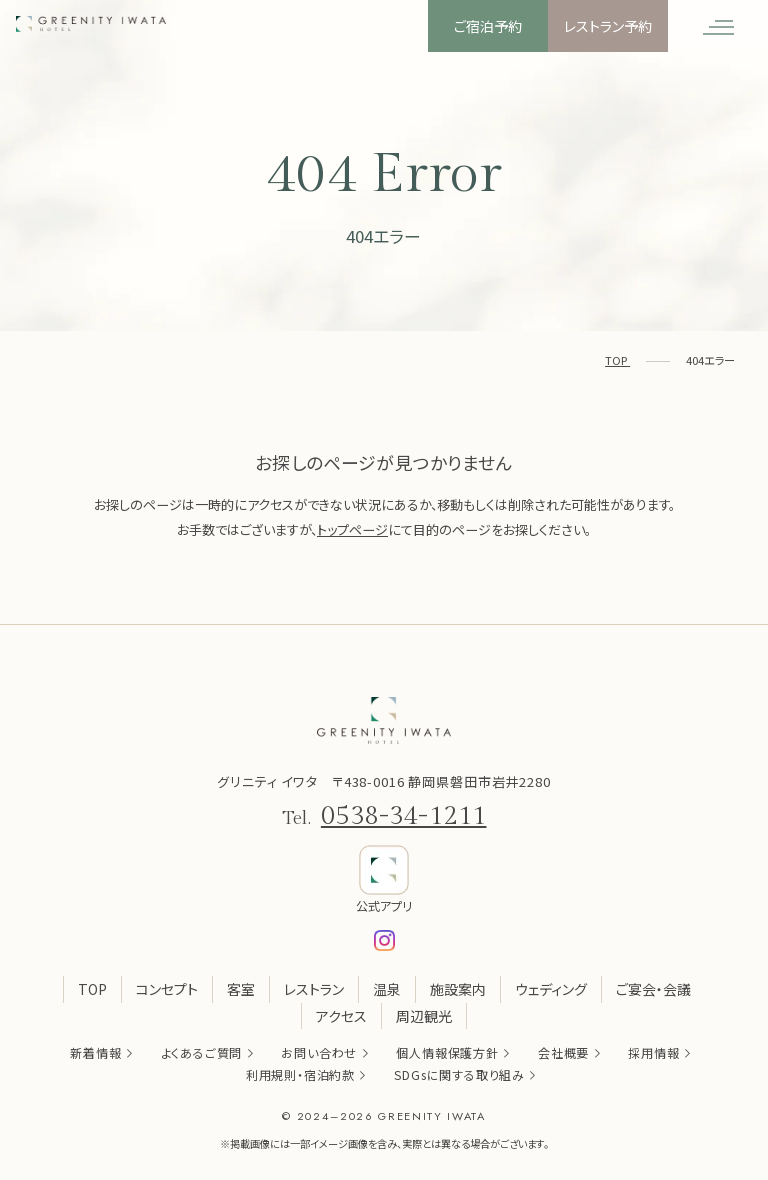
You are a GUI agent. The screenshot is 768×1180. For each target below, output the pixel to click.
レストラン (314, 989)
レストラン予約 (608, 26)
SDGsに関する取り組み (459, 1074)
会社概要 (563, 1052)
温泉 (387, 989)
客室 (241, 989)
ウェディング (551, 989)
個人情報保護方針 (447, 1052)
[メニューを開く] (718, 26)
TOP (92, 989)
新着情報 (95, 1052)
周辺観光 (424, 1016)
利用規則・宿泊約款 (300, 1074)
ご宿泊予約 (488, 26)
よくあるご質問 (202, 1052)
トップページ (352, 529)
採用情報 (653, 1052)
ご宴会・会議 (653, 989)
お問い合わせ (319, 1052)
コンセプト (167, 989)
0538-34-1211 (404, 816)
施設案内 (458, 989)
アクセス (341, 1016)
